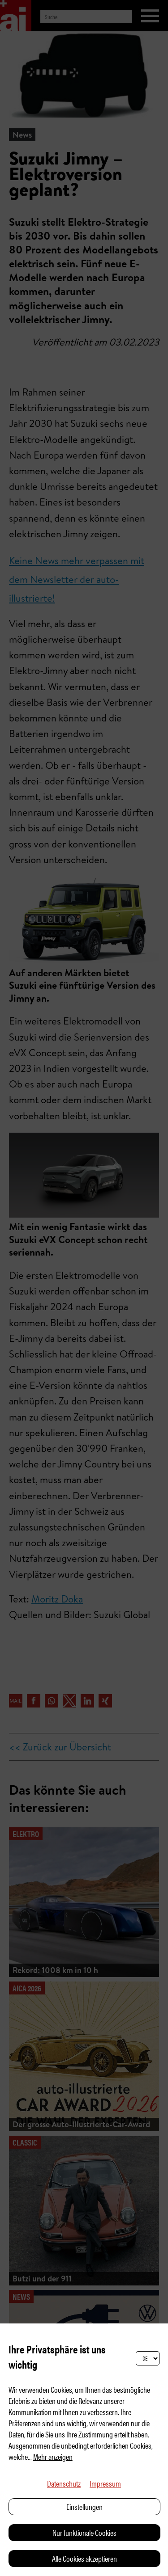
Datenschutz (64, 2483)
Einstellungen (84, 2506)
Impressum (105, 2483)
